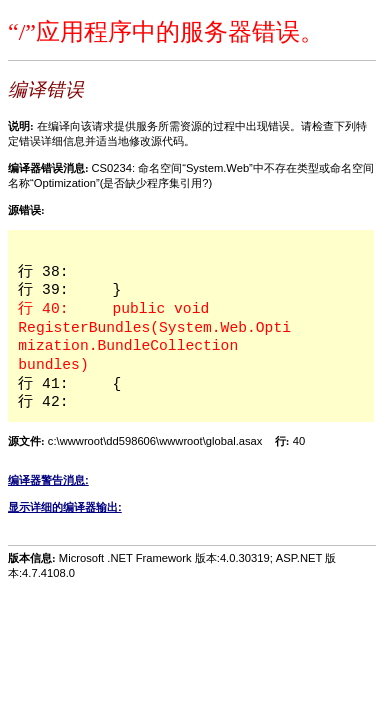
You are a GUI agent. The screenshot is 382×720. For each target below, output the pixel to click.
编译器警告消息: (48, 480)
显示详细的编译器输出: (65, 507)
